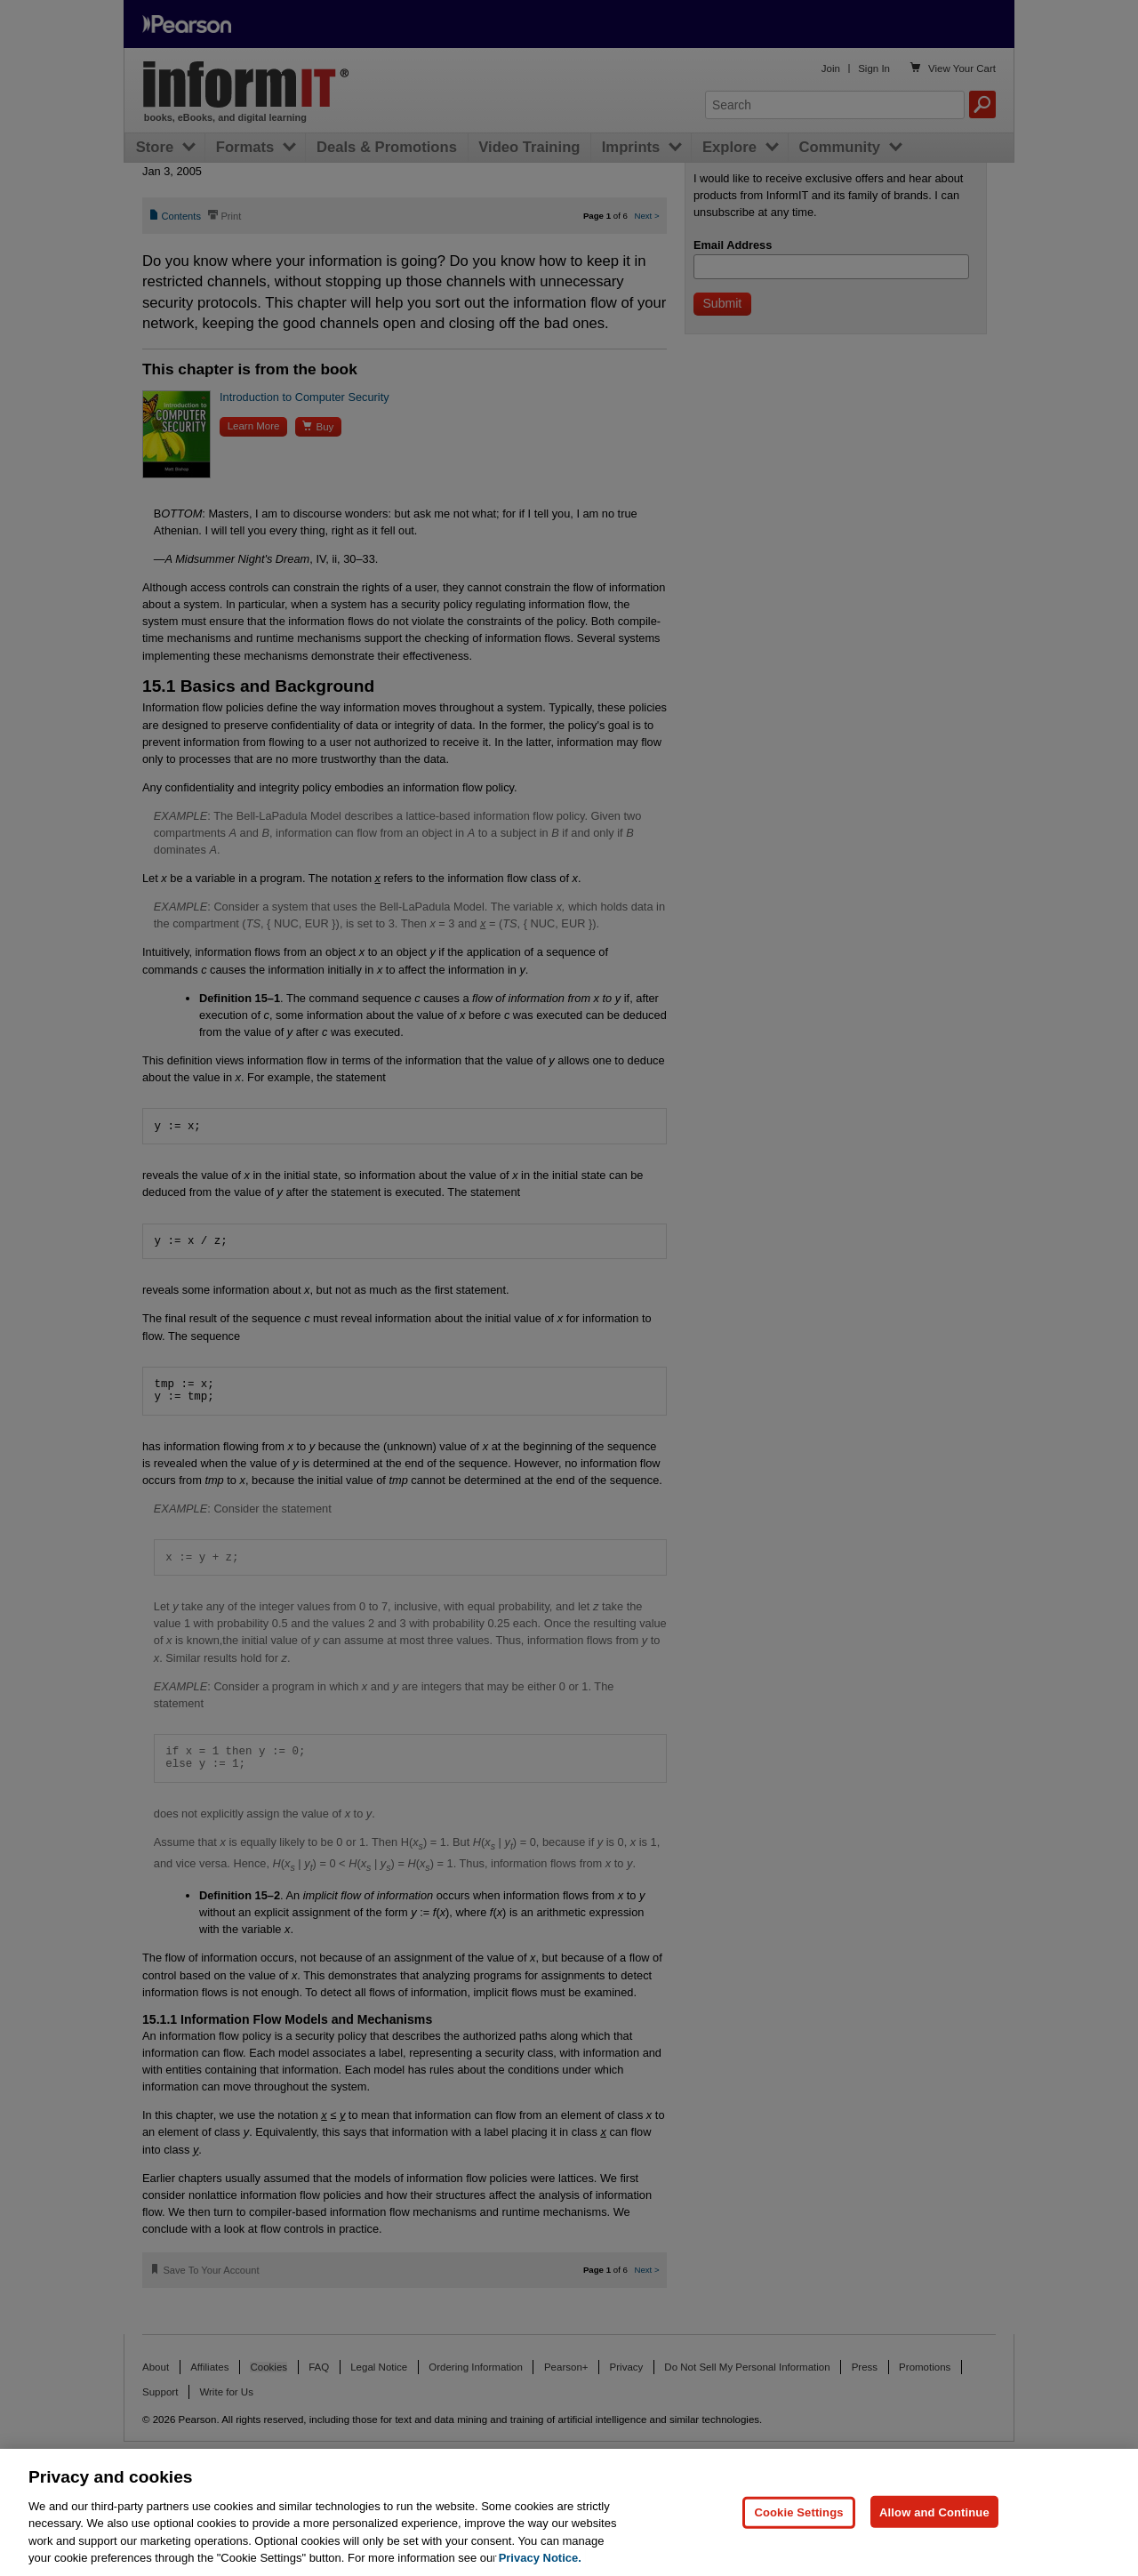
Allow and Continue (934, 2551)
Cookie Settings (798, 2551)
